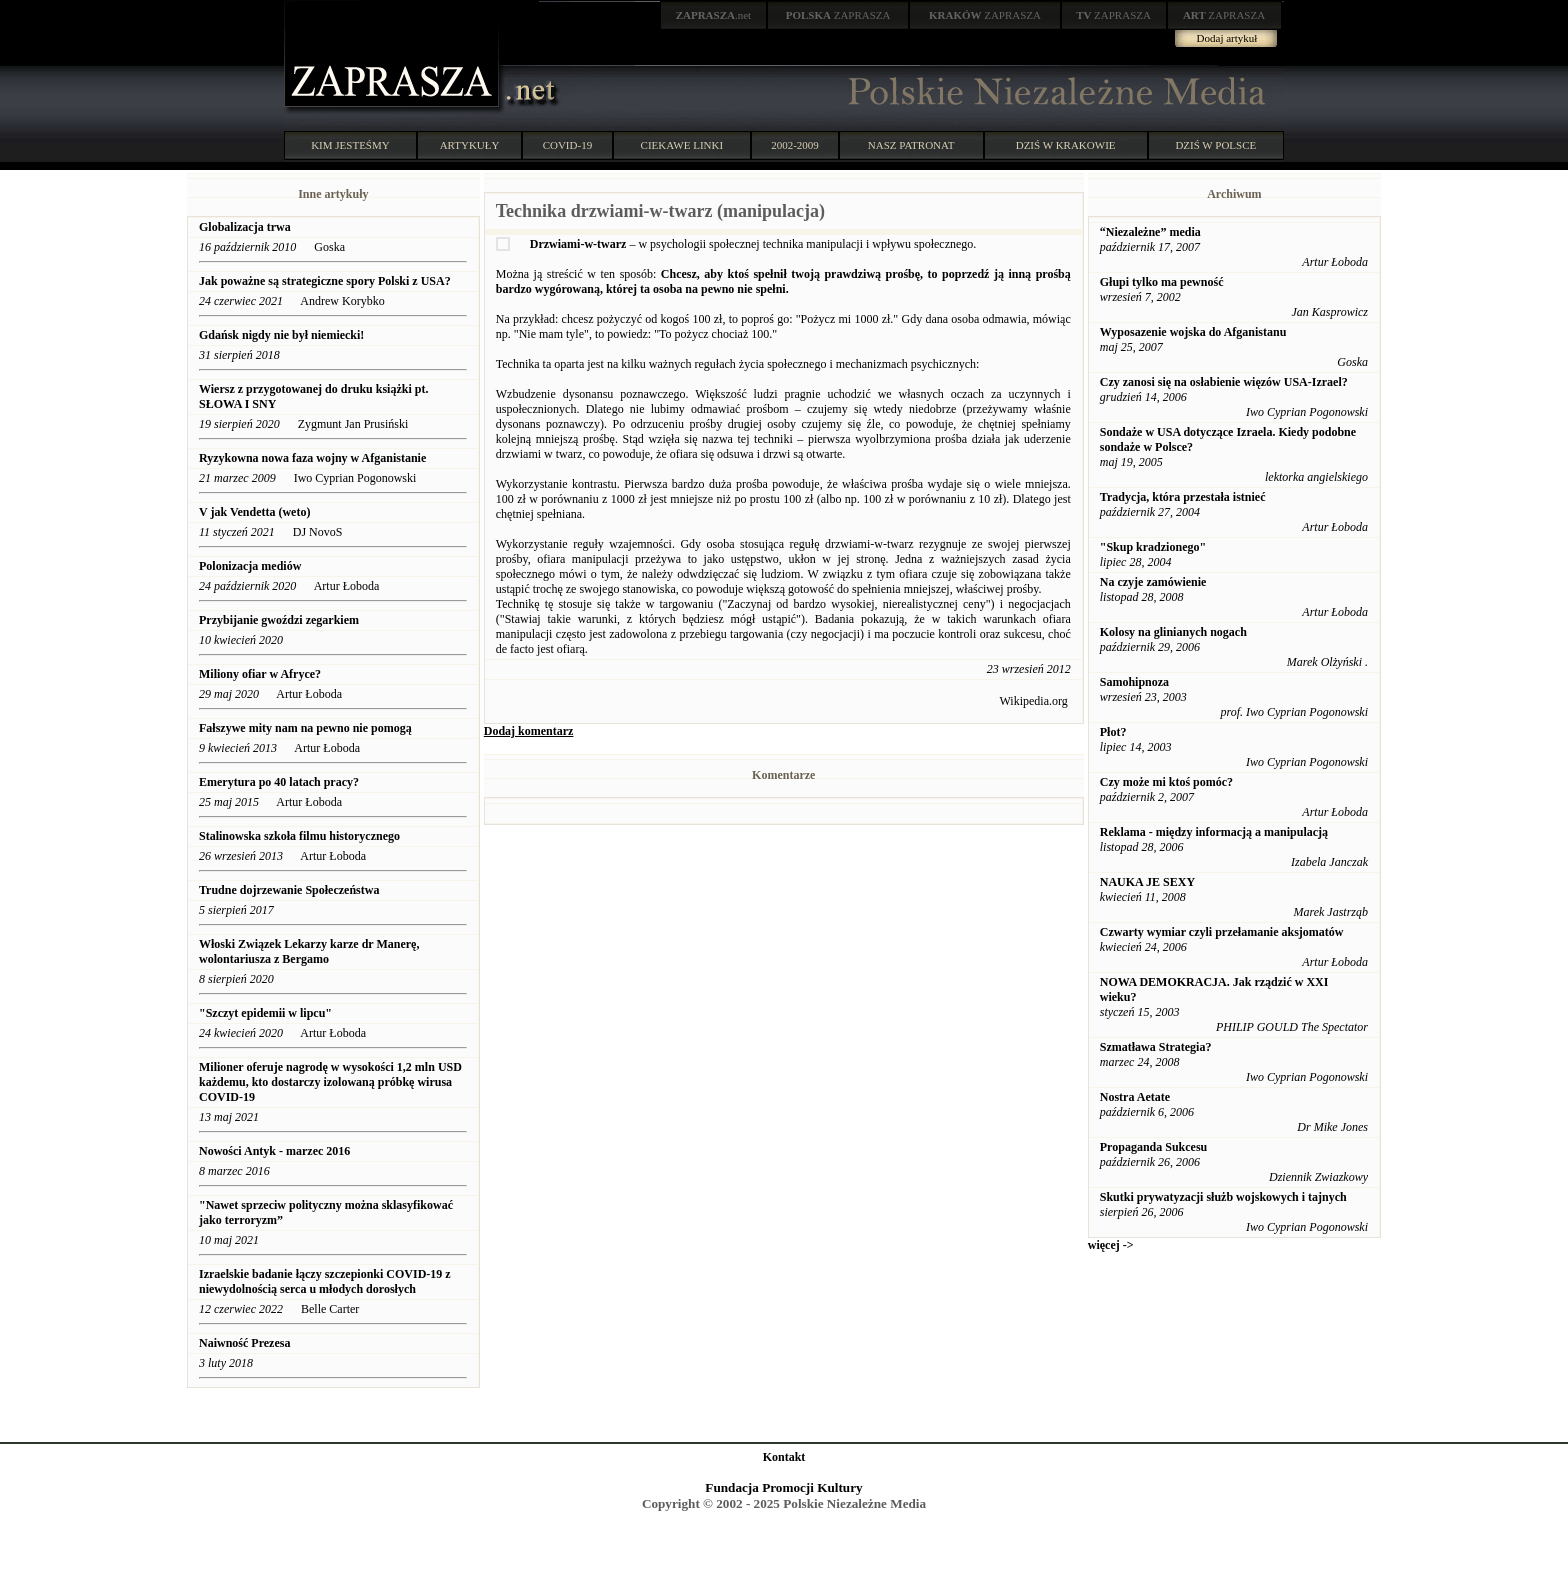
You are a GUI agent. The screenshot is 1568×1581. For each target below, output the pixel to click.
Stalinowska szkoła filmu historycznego (299, 836)
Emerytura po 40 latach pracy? (279, 782)
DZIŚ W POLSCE (1215, 145)
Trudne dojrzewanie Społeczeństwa (289, 890)
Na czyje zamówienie (1153, 582)
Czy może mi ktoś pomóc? (1166, 782)
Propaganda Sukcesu (1153, 1147)
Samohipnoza (1134, 682)
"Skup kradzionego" (1153, 547)
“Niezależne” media (1150, 232)
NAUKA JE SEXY (1147, 882)
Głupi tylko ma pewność (1162, 282)
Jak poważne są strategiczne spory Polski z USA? (325, 281)
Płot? (1113, 732)
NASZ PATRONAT (911, 145)
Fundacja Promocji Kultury (783, 1487)
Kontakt (784, 1457)
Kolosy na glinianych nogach (1173, 632)
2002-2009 (795, 145)
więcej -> (1111, 1245)
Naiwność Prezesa (244, 1343)
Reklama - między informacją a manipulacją (1214, 832)
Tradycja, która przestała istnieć (1183, 497)
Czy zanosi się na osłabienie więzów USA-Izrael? (1224, 382)
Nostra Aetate (1135, 1097)
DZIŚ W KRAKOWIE (1066, 145)
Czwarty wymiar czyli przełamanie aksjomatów (1222, 932)
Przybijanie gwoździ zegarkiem (279, 620)
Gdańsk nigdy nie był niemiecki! (281, 335)
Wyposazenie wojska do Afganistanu (1193, 332)
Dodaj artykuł (1227, 38)
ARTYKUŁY (470, 145)
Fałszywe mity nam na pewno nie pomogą (305, 728)
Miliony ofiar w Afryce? (260, 674)
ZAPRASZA (838, 15)
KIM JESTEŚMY (350, 145)
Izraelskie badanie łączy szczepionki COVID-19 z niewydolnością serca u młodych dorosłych (325, 1281)
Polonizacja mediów (250, 566)
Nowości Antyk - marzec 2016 (274, 1151)
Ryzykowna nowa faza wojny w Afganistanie (312, 458)
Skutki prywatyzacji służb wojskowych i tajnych (1223, 1197)
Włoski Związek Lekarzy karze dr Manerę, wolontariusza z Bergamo (309, 951)
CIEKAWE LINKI (682, 145)
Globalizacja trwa (245, 227)
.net (714, 15)
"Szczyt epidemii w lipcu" (265, 1013)
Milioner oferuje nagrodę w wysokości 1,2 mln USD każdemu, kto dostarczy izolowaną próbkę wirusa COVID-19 (330, 1082)
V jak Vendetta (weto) (254, 512)
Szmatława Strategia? (1156, 1047)
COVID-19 (568, 145)
